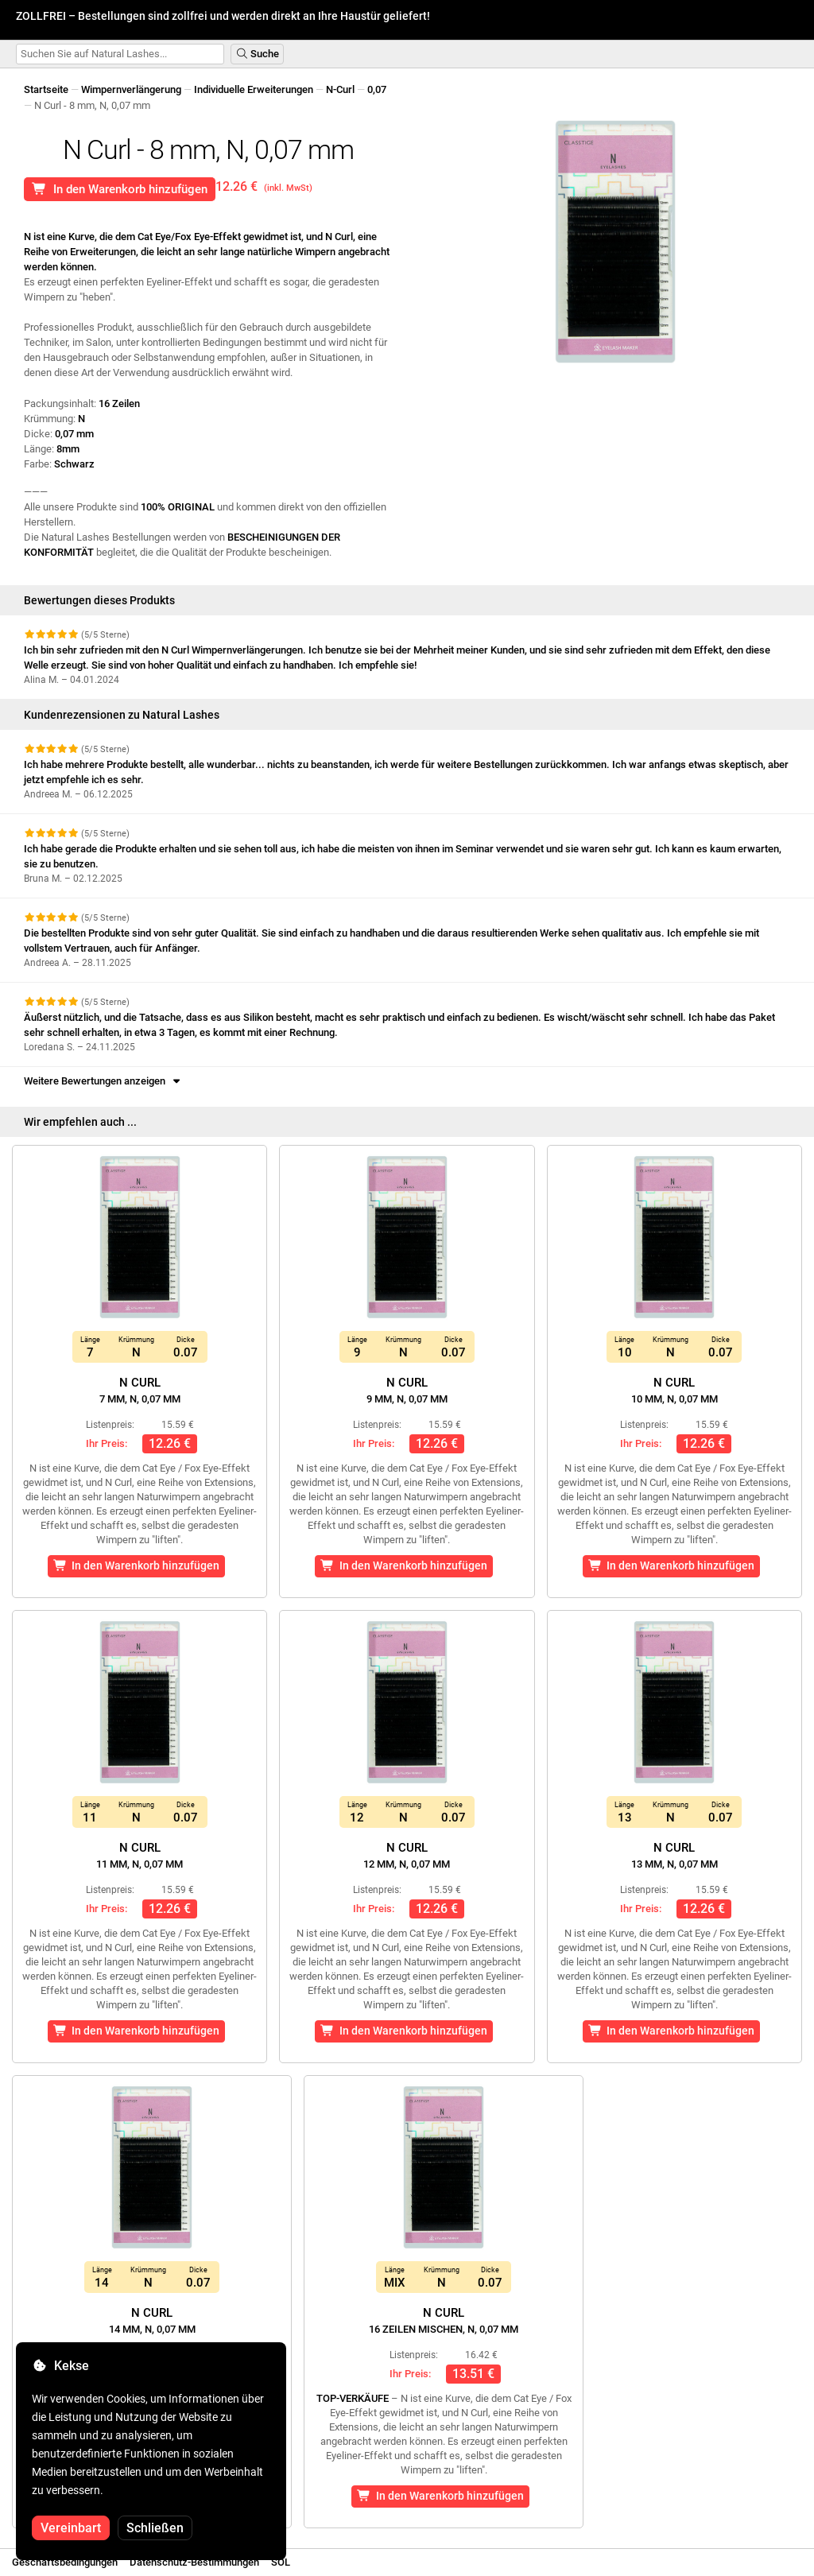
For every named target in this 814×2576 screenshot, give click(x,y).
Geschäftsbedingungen (65, 2562)
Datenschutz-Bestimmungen (194, 2562)
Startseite (46, 89)
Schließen (155, 2527)
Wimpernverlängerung (131, 89)
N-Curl (340, 89)
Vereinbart (71, 2527)
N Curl (139, 1390)
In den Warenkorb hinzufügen (119, 189)
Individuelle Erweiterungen (253, 89)
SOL (280, 2562)
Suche (257, 54)
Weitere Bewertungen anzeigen (103, 1081)
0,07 (376, 89)
